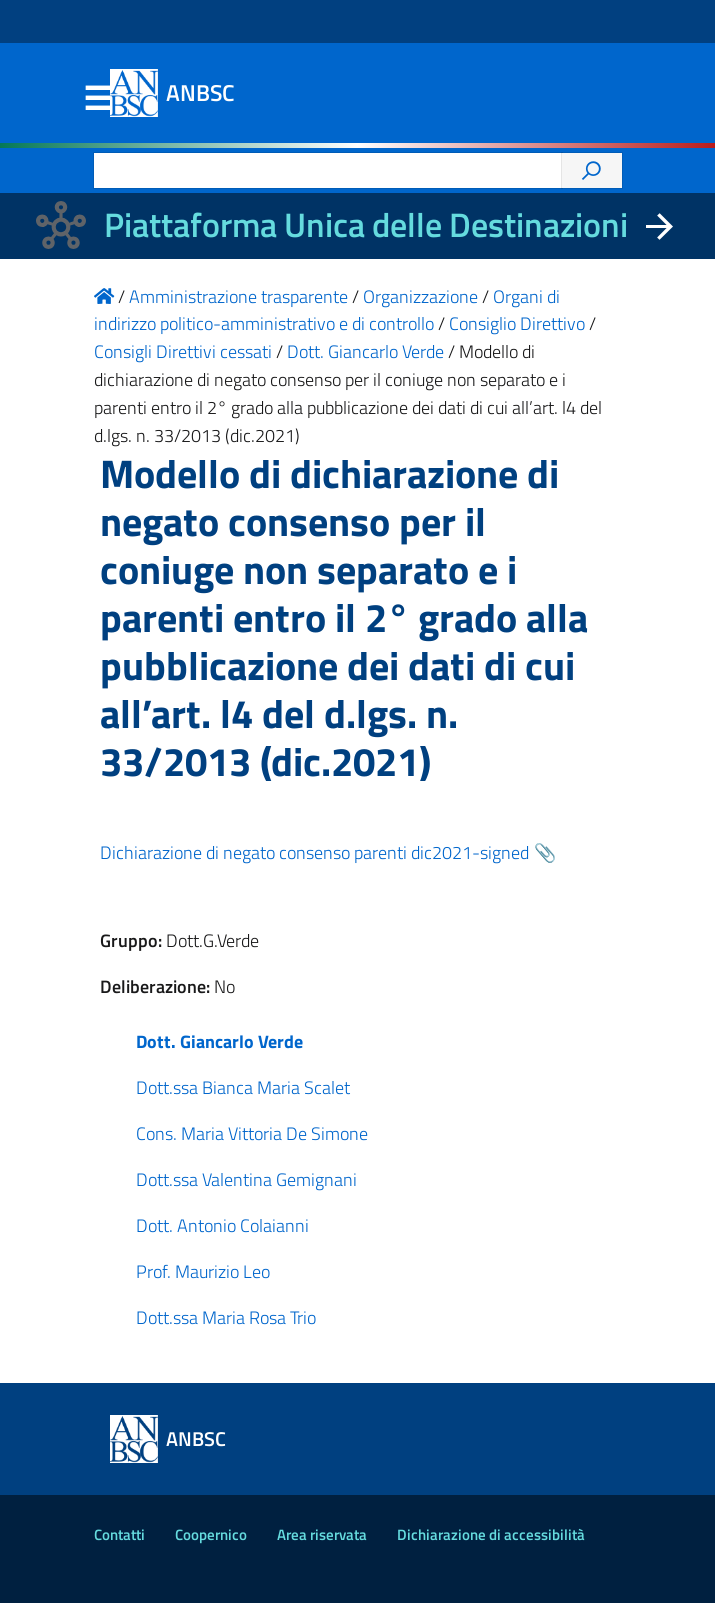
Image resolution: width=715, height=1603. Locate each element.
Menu (98, 99)
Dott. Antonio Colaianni (222, 1225)
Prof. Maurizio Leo (203, 1271)
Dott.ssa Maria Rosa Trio (226, 1317)
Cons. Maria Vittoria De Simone (252, 1133)
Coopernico (211, 1534)
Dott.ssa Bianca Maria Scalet (243, 1087)
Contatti (119, 1534)
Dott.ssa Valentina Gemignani (246, 1179)
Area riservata (322, 1534)
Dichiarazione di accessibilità (491, 1534)
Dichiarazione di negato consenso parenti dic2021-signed (314, 852)
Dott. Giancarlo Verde (219, 1041)
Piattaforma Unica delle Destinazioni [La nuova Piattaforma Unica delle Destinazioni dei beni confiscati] (366, 224)
